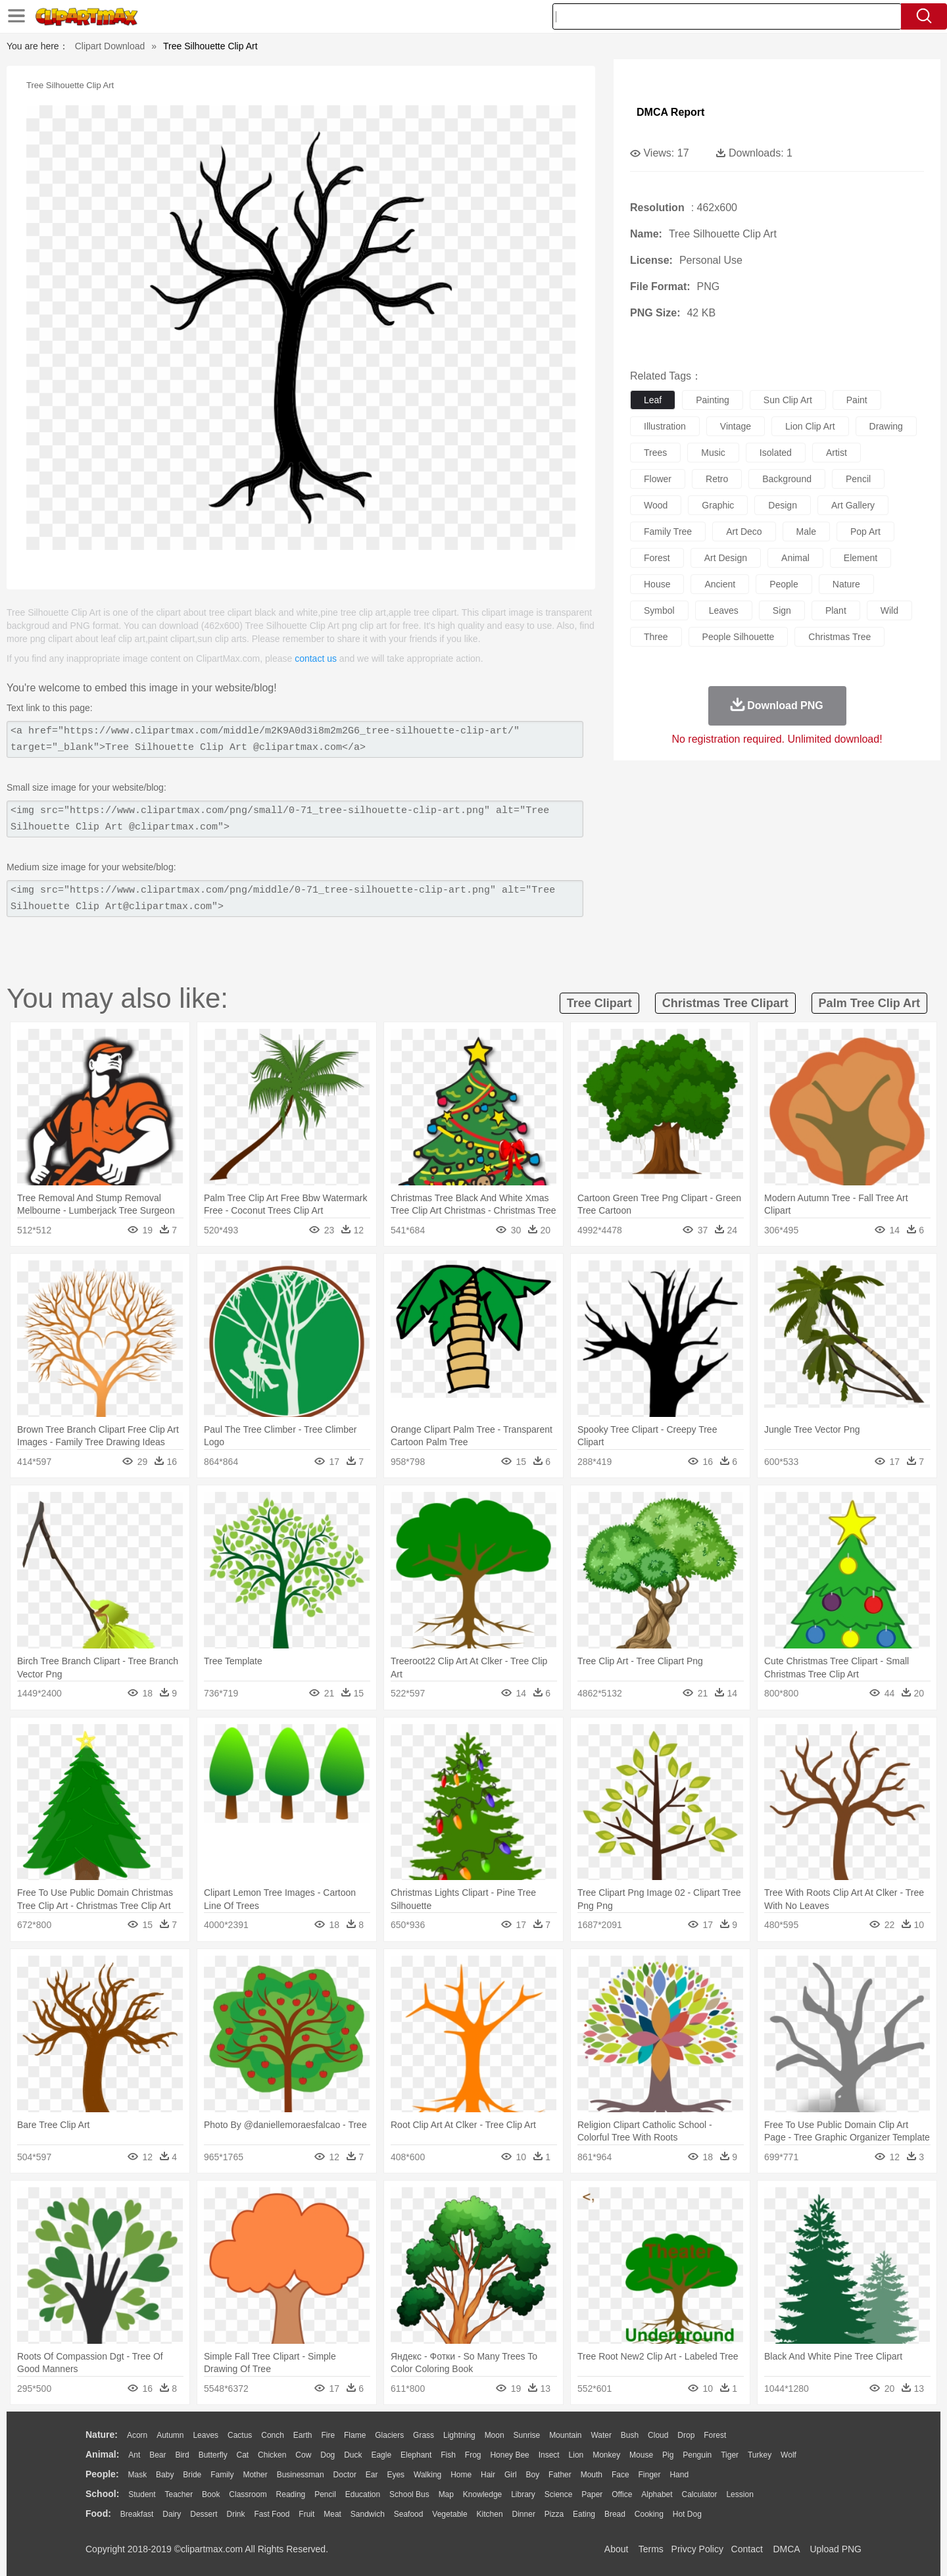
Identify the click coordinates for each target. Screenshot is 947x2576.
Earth (302, 2435)
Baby (165, 2474)
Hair (488, 2474)
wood (656, 505)
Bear (157, 2455)
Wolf (788, 2455)
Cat (243, 2455)
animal (795, 558)
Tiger (730, 2455)
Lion (576, 2455)
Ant (134, 2455)
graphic (718, 505)
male (806, 531)
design (782, 505)
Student (141, 2494)
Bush (630, 2435)
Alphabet (656, 2494)
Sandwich (368, 2514)
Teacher (179, 2494)
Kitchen (490, 2514)
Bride (192, 2474)
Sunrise (527, 2435)
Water (601, 2435)
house (657, 584)
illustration (665, 426)
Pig (667, 2455)
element (860, 558)
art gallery (853, 505)
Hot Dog (687, 2514)
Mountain (565, 2435)
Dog (327, 2455)
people (783, 584)
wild (889, 610)
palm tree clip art (869, 1003)
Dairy (171, 2514)
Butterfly (213, 2455)
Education (362, 2494)
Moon (494, 2435)
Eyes (395, 2474)
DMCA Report (670, 112)
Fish (448, 2455)
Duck (353, 2455)
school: (102, 2494)
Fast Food (271, 2514)
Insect (549, 2455)
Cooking (649, 2514)
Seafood (409, 2514)
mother (255, 2474)
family (221, 2474)
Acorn (137, 2435)
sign (782, 610)
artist (836, 452)
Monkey (606, 2455)
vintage (735, 426)
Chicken (272, 2455)
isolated (776, 452)
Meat (332, 2514)
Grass (423, 2435)
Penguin (697, 2455)
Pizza (554, 2514)
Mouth (591, 2474)
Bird (182, 2455)
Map (446, 2494)
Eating (584, 2514)
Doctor (344, 2474)
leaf (653, 400)
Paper (591, 2494)
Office (622, 2494)
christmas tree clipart (725, 1003)
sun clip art (788, 400)
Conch (272, 2435)
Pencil (325, 2494)
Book (211, 2494)
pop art (865, 531)
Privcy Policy (697, 2549)
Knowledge (482, 2494)
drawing (886, 426)
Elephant (416, 2455)
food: (98, 2513)
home (461, 2474)
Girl (510, 2474)
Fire (328, 2435)
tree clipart (599, 1003)
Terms (651, 2549)
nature (846, 584)
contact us (316, 658)
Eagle (381, 2455)
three (656, 637)
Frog (473, 2455)
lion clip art (810, 426)
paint (856, 400)
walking (427, 2474)
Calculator (699, 2494)
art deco (744, 531)
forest (657, 558)
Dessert (203, 2514)
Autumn (170, 2435)
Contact (747, 2549)
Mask (137, 2474)
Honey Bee (509, 2455)
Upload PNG (836, 2549)
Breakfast (137, 2514)
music (713, 452)
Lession (739, 2494)
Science (559, 2494)
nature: (101, 2434)
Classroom (247, 2494)
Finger (649, 2474)
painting (712, 400)
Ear (372, 2474)
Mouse (641, 2455)
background (787, 479)
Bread (614, 2514)
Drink (236, 2514)
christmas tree (839, 637)
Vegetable (449, 2514)
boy (533, 2474)
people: (102, 2474)
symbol (659, 610)
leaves (724, 610)
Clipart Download (110, 46)
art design (725, 558)
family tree (668, 531)
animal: (102, 2454)
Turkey (759, 2455)
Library (523, 2494)
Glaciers (389, 2435)
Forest (715, 2435)
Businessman (300, 2474)
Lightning (459, 2435)
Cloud (658, 2435)
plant (835, 610)
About (616, 2549)
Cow (303, 2455)
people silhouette (738, 637)
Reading (291, 2494)
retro (717, 479)
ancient (719, 584)
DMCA (786, 2549)
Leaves (205, 2435)
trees (655, 452)
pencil (858, 479)
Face (620, 2474)
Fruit (306, 2514)
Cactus (240, 2435)
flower (657, 479)
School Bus (409, 2494)
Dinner (523, 2514)
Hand (679, 2474)
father (559, 2474)
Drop (685, 2435)
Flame (355, 2435)
